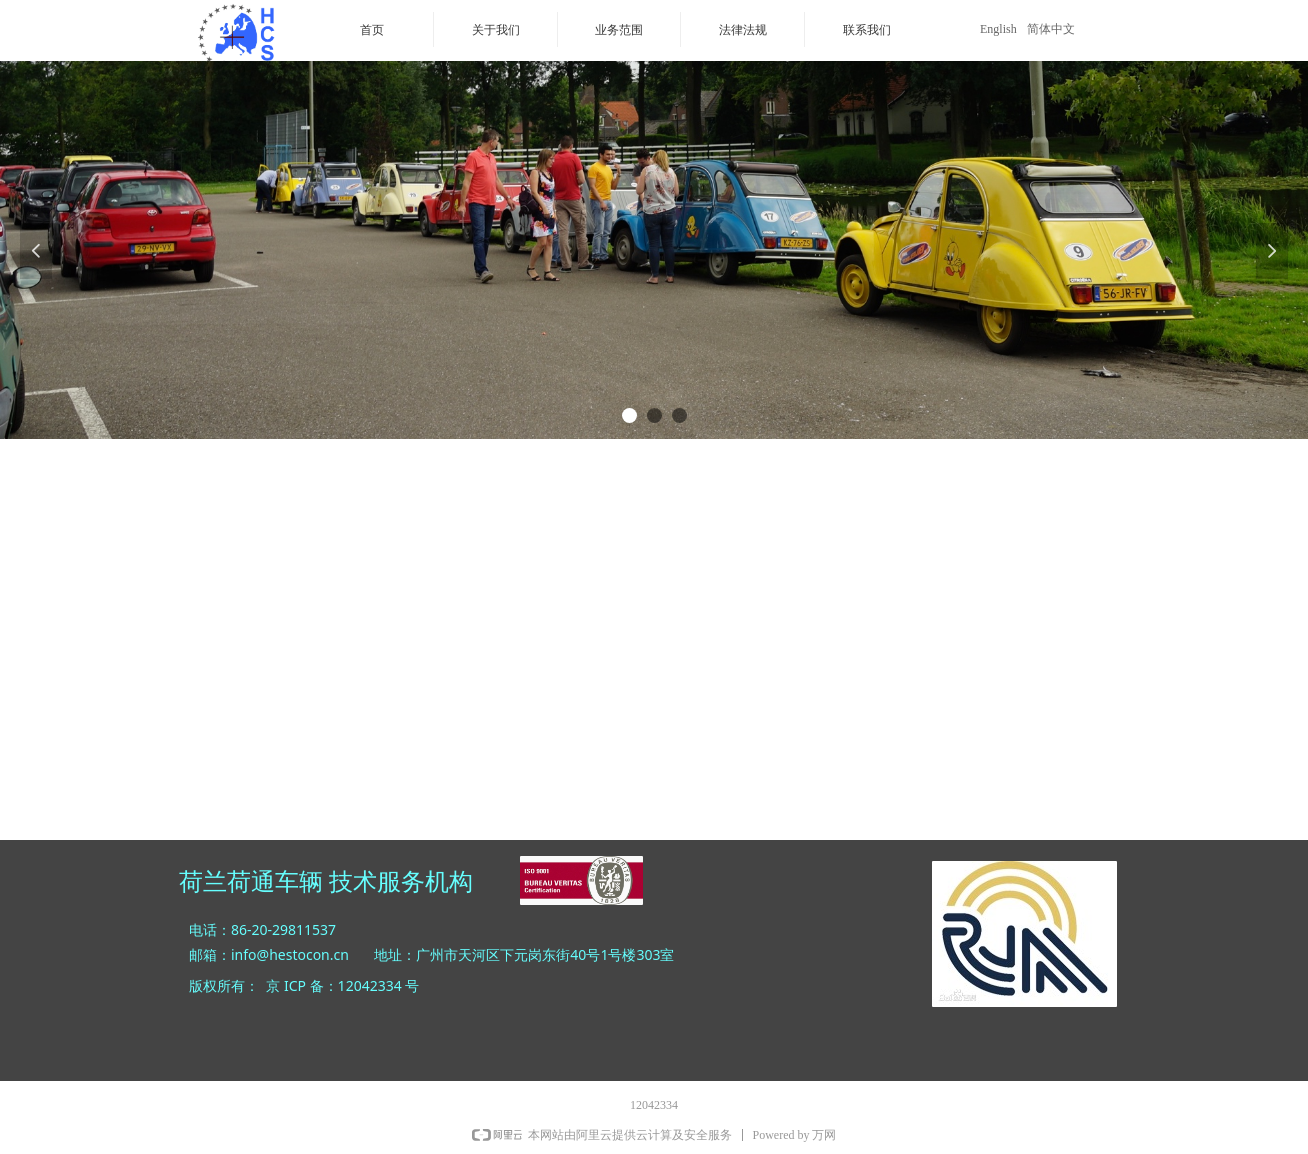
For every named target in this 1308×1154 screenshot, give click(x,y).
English (998, 29)
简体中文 (1051, 29)
